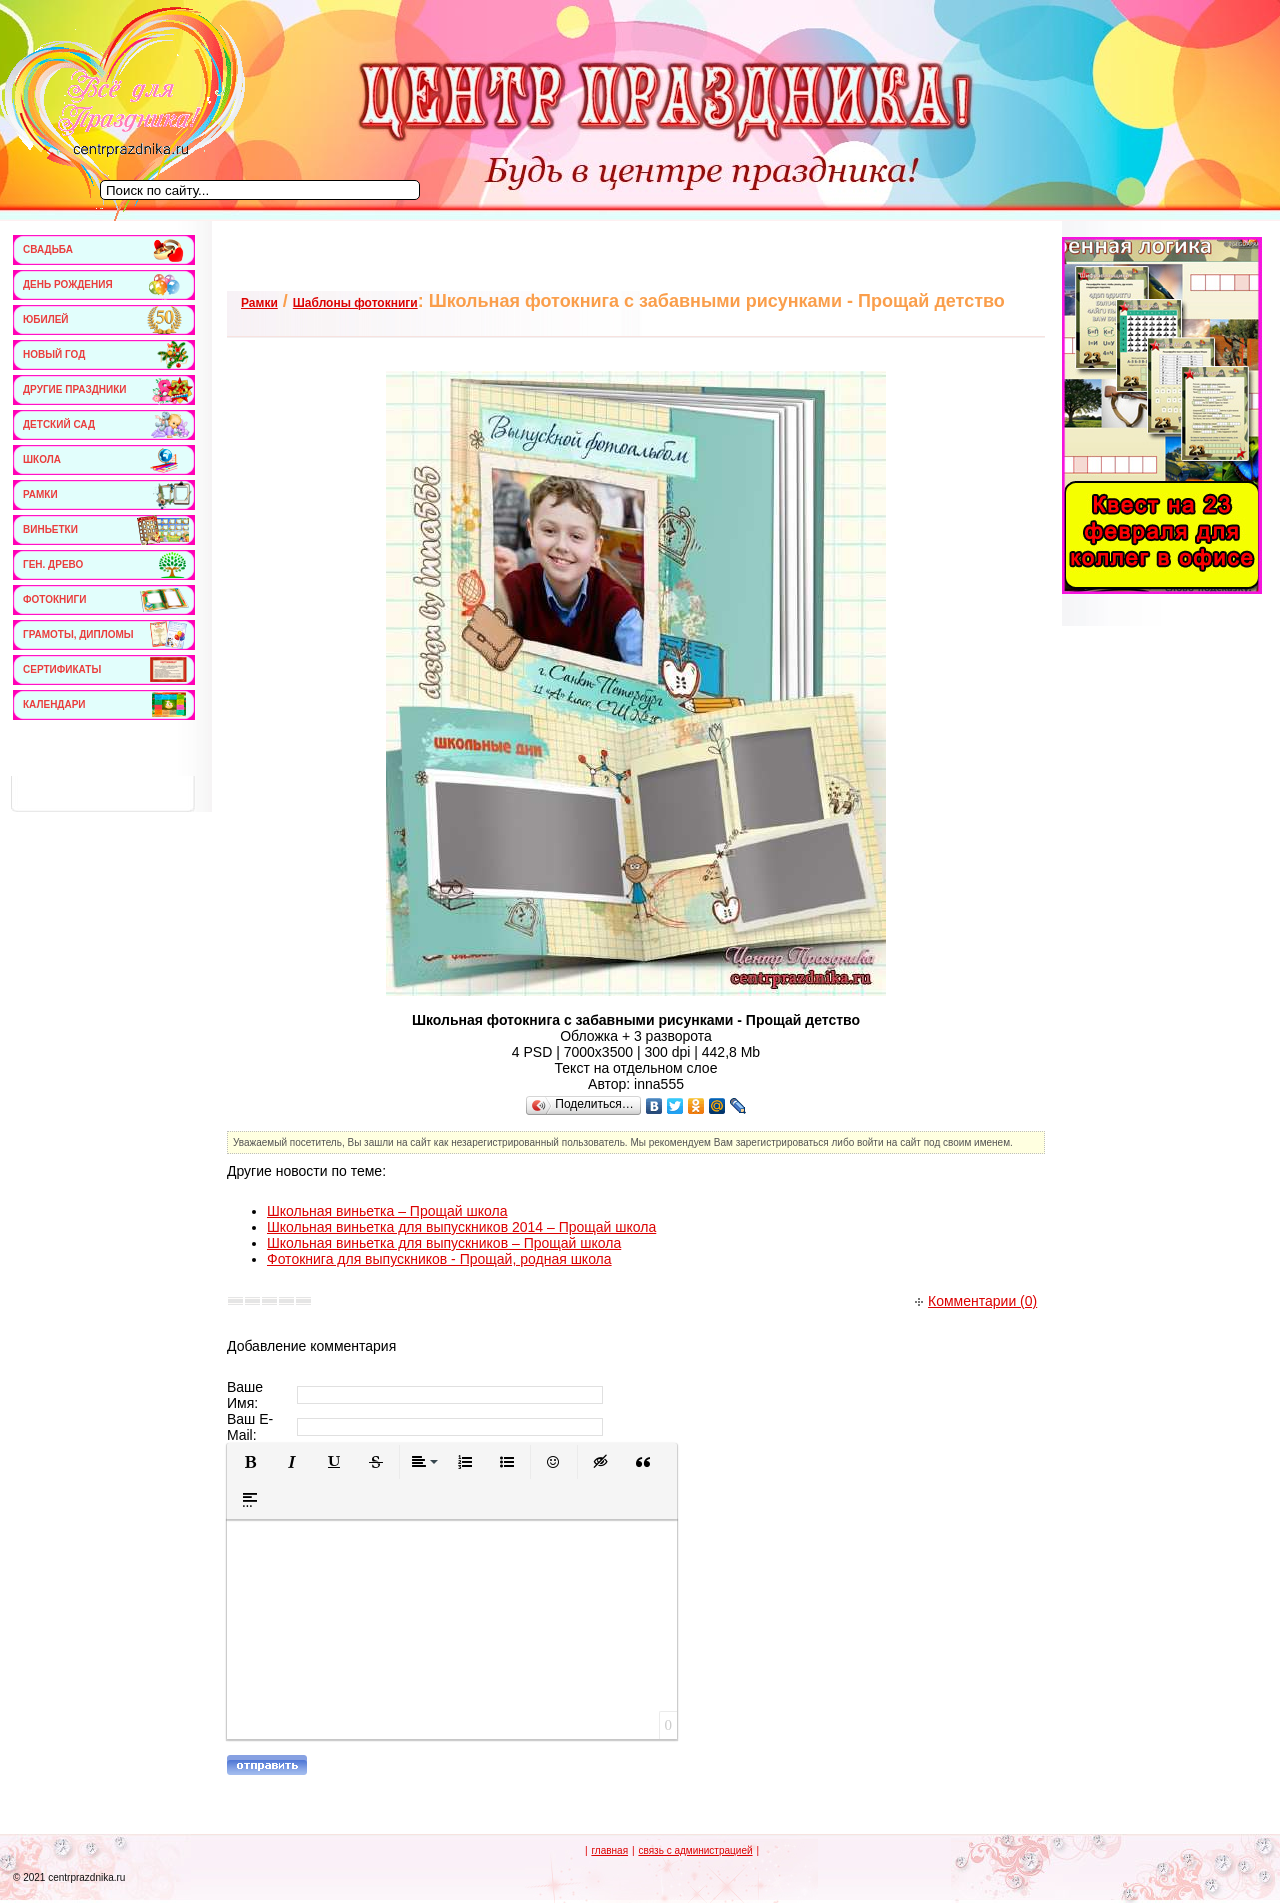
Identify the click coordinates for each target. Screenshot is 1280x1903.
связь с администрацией (695, 1850)
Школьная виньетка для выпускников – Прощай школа (444, 1243)
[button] (250, 1462)
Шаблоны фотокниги (355, 303)
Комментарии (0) (976, 1301)
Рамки (259, 303)
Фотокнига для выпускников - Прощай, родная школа (439, 1259)
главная (609, 1850)
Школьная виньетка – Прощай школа (387, 1211)
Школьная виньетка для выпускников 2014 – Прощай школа (461, 1227)
